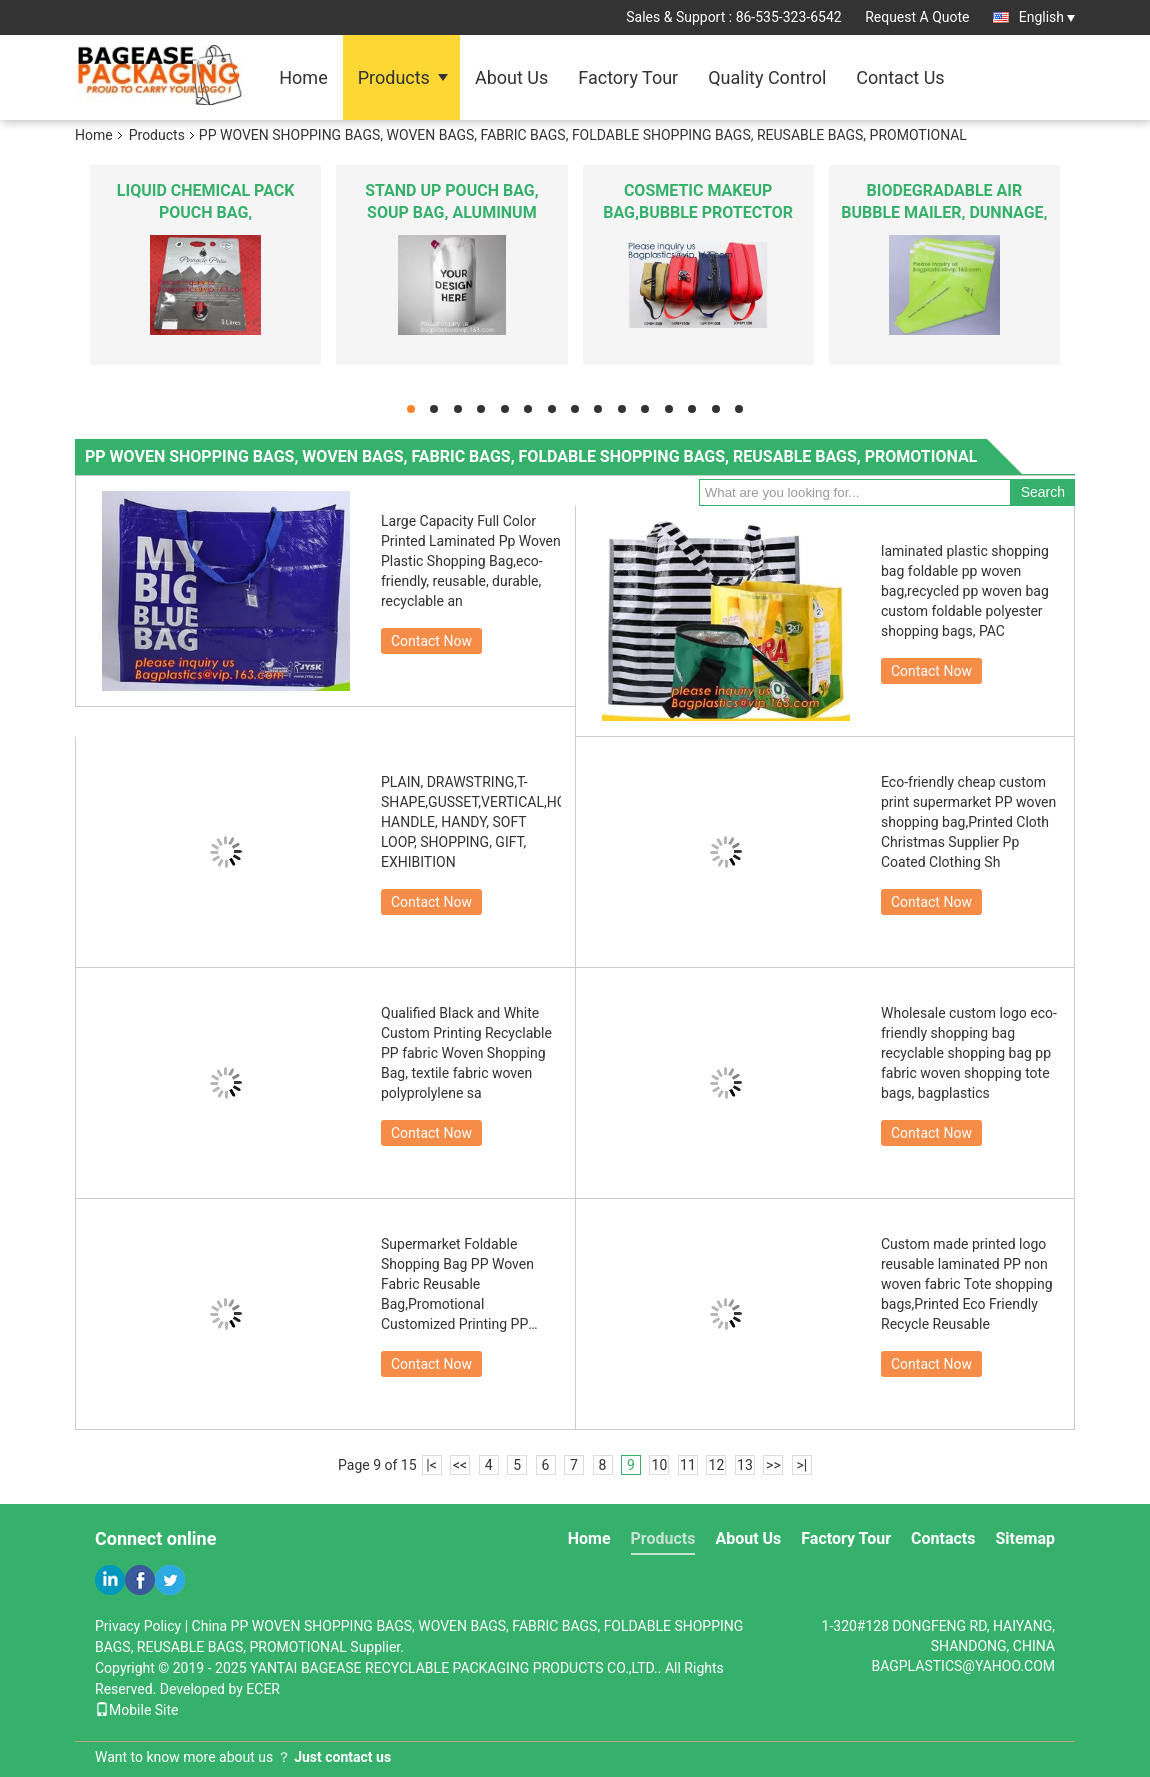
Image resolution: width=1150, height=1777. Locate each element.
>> (773, 1465)
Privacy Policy (138, 1626)
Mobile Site (137, 1710)
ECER (263, 1689)
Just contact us (342, 1757)
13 (745, 1465)
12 (717, 1465)
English (1047, 17)
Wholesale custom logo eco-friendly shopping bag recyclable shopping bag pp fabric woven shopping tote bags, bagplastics (969, 1053)
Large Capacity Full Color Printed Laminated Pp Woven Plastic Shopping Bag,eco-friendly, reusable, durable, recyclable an (471, 561)
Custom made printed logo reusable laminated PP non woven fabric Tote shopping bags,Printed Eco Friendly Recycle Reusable (967, 1284)
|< (431, 1465)
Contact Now (431, 641)
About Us (511, 77)
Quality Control (767, 77)
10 (660, 1465)
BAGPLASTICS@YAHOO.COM (963, 1666)
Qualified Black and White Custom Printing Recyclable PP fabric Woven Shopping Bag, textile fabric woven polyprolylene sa (466, 1053)
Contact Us (900, 77)
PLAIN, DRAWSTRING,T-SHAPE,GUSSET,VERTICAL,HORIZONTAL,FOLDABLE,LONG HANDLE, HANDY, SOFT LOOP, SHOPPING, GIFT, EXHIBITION (471, 822)
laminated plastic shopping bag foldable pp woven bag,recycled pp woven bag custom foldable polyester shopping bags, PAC (965, 591)
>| (802, 1465)
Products (394, 77)
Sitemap (1025, 1538)
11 (688, 1465)
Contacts (943, 1538)
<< (460, 1465)
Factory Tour (628, 77)
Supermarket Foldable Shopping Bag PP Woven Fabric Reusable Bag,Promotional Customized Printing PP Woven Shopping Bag (457, 1285)
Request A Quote (917, 17)
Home (303, 77)
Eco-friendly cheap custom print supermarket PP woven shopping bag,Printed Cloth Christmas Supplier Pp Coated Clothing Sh (968, 822)
